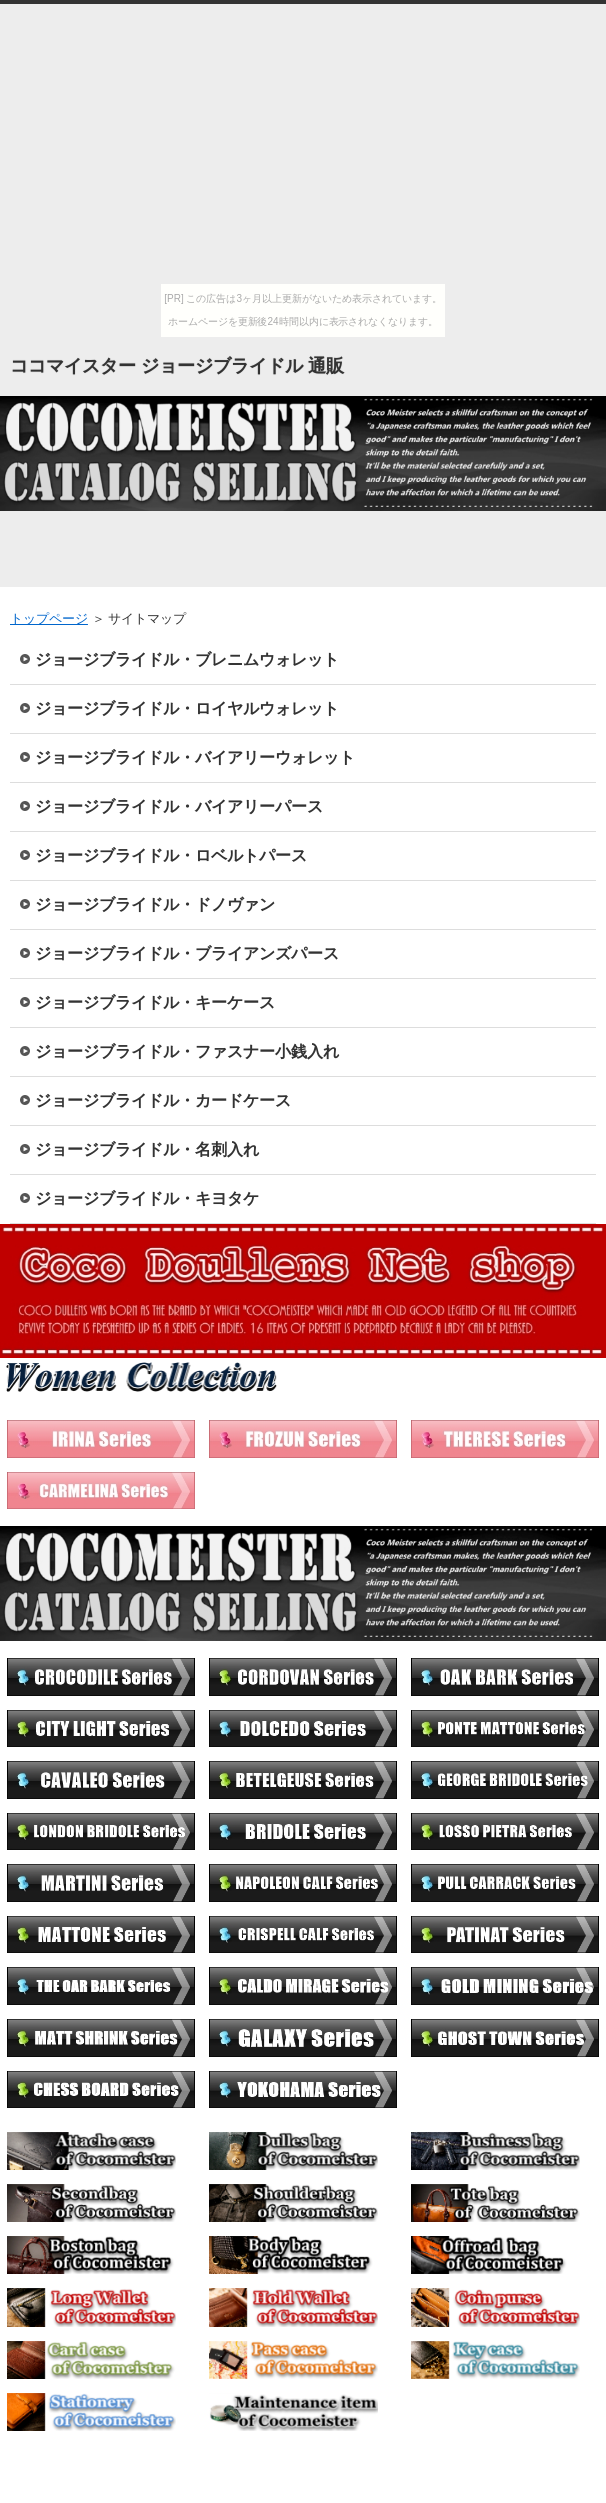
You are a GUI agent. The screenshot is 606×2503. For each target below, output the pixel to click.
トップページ (49, 618)
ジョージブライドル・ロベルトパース (171, 855)
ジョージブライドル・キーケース (155, 1002)
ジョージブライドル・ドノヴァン (155, 904)
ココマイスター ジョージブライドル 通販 (177, 366)
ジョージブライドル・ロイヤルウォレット (187, 708)
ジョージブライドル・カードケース (163, 1100)
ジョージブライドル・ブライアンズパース (187, 953)
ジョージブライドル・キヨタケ (147, 1198)
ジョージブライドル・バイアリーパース (179, 806)
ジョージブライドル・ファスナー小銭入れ (187, 1051)
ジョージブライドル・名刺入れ (147, 1149)
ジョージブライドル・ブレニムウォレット (187, 659)
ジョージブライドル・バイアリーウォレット (195, 757)
